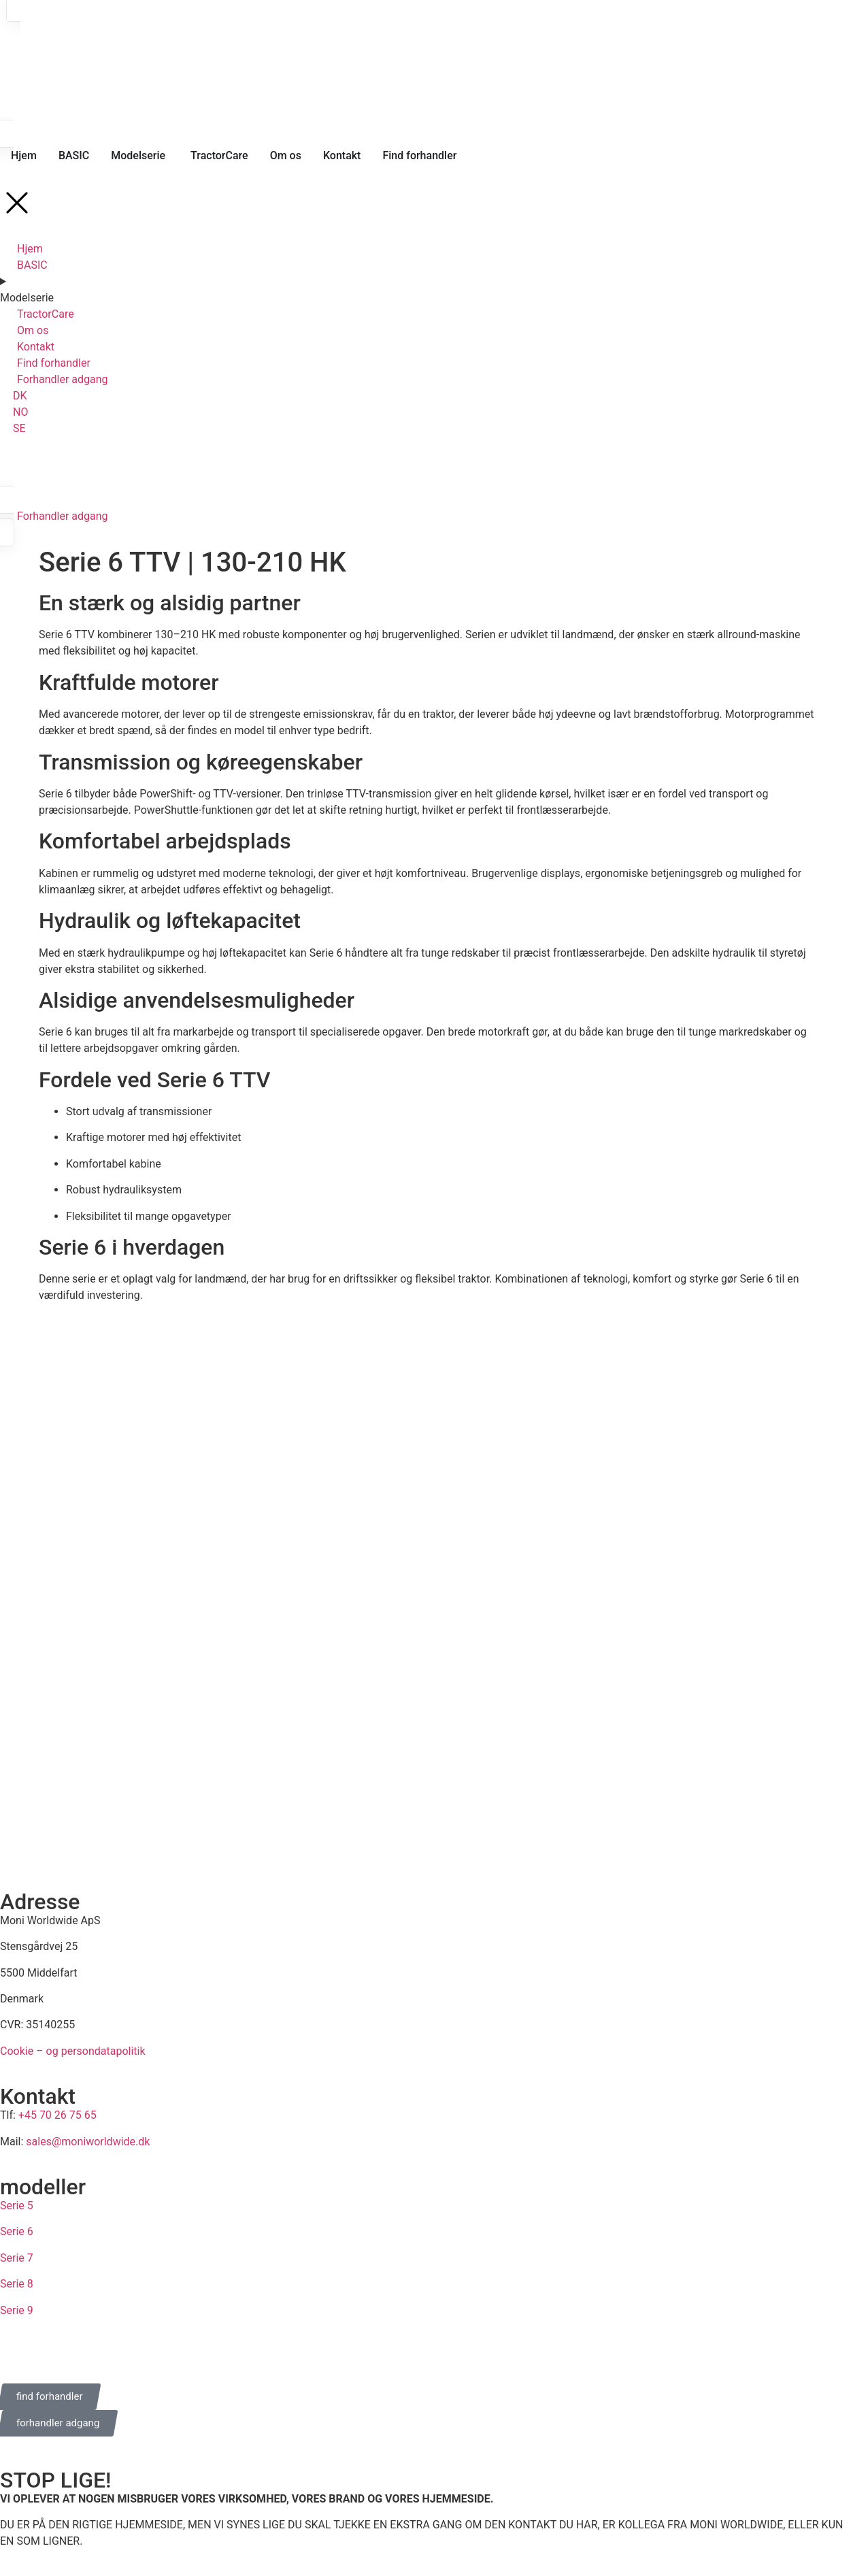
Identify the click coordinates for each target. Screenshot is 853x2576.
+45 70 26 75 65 (57, 2115)
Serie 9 (16, 2310)
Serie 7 (16, 2257)
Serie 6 (16, 2231)
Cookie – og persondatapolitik (73, 2051)
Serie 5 (16, 2205)
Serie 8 (16, 2283)
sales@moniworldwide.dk (88, 2141)
